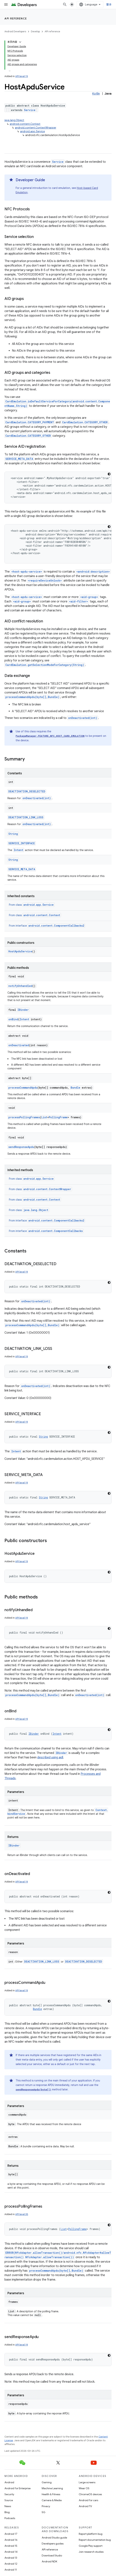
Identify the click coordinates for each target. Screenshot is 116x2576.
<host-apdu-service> (26, 571)
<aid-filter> (78, 601)
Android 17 (10, 2534)
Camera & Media (52, 2500)
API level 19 (21, 76)
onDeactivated (18, 1045)
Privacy (46, 2506)
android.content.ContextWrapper (35, 127)
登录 (109, 4)
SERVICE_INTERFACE (21, 843)
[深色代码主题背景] (109, 474)
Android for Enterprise (17, 2488)
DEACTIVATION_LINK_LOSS (25, 817)
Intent (18, 850)
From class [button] (32, 904)
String (13, 834)
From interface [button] (47, 925)
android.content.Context (25, 124)
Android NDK (49, 2561)
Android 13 (10, 2557)
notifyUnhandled (20, 986)
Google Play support (90, 2545)
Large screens (87, 2482)
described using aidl (50, 1757)
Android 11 (10, 2569)
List (44, 1117)
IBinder (23, 1010)
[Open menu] (6, 4)
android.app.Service (32, 131)
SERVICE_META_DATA (19, 459)
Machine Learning (52, 2488)
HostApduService (20, 951)
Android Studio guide (54, 2537)
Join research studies (91, 2551)
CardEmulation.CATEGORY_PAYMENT (29, 422)
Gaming (47, 2482)
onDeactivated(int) (82, 718)
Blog (7, 2512)
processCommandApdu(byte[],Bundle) (32, 697)
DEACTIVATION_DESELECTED (26, 791)
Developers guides (52, 2543)
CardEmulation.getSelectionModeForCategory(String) (44, 665)
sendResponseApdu (21, 1147)
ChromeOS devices (90, 2494)
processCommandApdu (22, 1087)
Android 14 (11, 2551)
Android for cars (88, 2500)
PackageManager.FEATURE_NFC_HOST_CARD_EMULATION (50, 735)
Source (8, 2500)
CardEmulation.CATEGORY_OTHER (85, 422)
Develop (35, 31)
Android (9, 2482)
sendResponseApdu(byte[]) (33, 2089)
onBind (13, 1019)
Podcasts (9, 2518)
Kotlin (96, 94)
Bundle (75, 1087)
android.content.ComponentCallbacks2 (56, 925)
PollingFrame (58, 1117)
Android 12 (10, 2563)
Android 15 (10, 2545)
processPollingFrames (24, 1117)
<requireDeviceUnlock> (45, 580)
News (7, 2506)
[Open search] (65, 4)
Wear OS (84, 2488)
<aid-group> (89, 597)
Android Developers (15, 31)
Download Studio (52, 2555)
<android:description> (93, 571)
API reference (15, 18)
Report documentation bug (95, 2539)
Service (29, 110)
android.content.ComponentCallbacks (55, 1231)
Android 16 (11, 2539)
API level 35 (21, 2214)
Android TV (85, 2506)
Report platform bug (90, 2534)
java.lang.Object (14, 120)
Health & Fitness (51, 2494)
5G (43, 2512)
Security (9, 2494)
